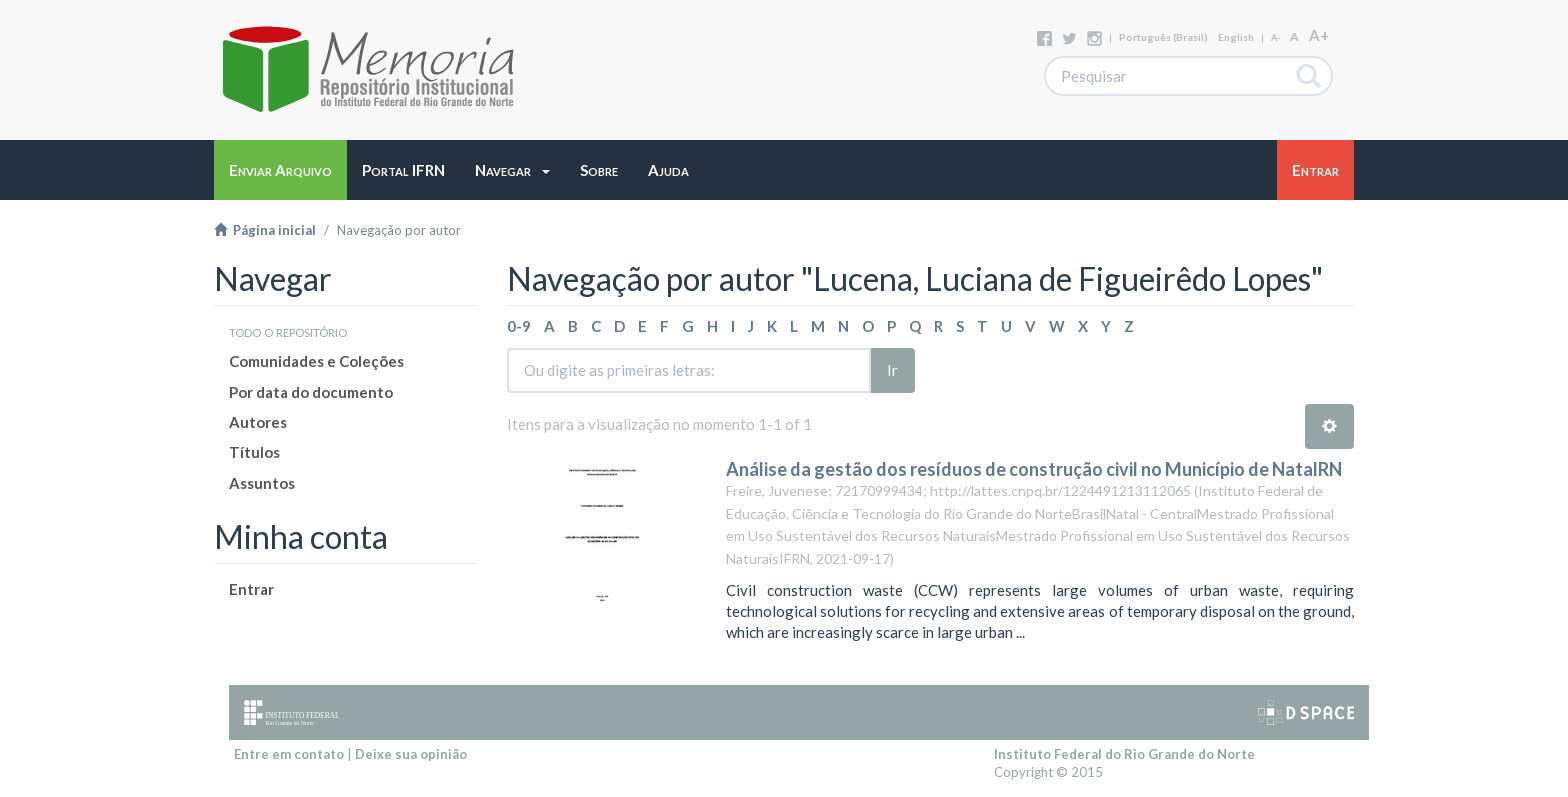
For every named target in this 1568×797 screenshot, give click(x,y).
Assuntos (262, 483)
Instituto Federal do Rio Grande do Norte (1124, 754)
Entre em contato (289, 754)
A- (1275, 37)
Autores (258, 422)
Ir (892, 370)
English (1236, 37)
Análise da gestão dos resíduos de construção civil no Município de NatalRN (1034, 469)
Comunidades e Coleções (316, 361)
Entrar (251, 589)
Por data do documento (311, 392)
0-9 (519, 326)
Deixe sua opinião (411, 754)
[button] (512, 170)
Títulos (254, 452)
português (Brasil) (1163, 37)
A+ (1319, 35)
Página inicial (265, 230)
